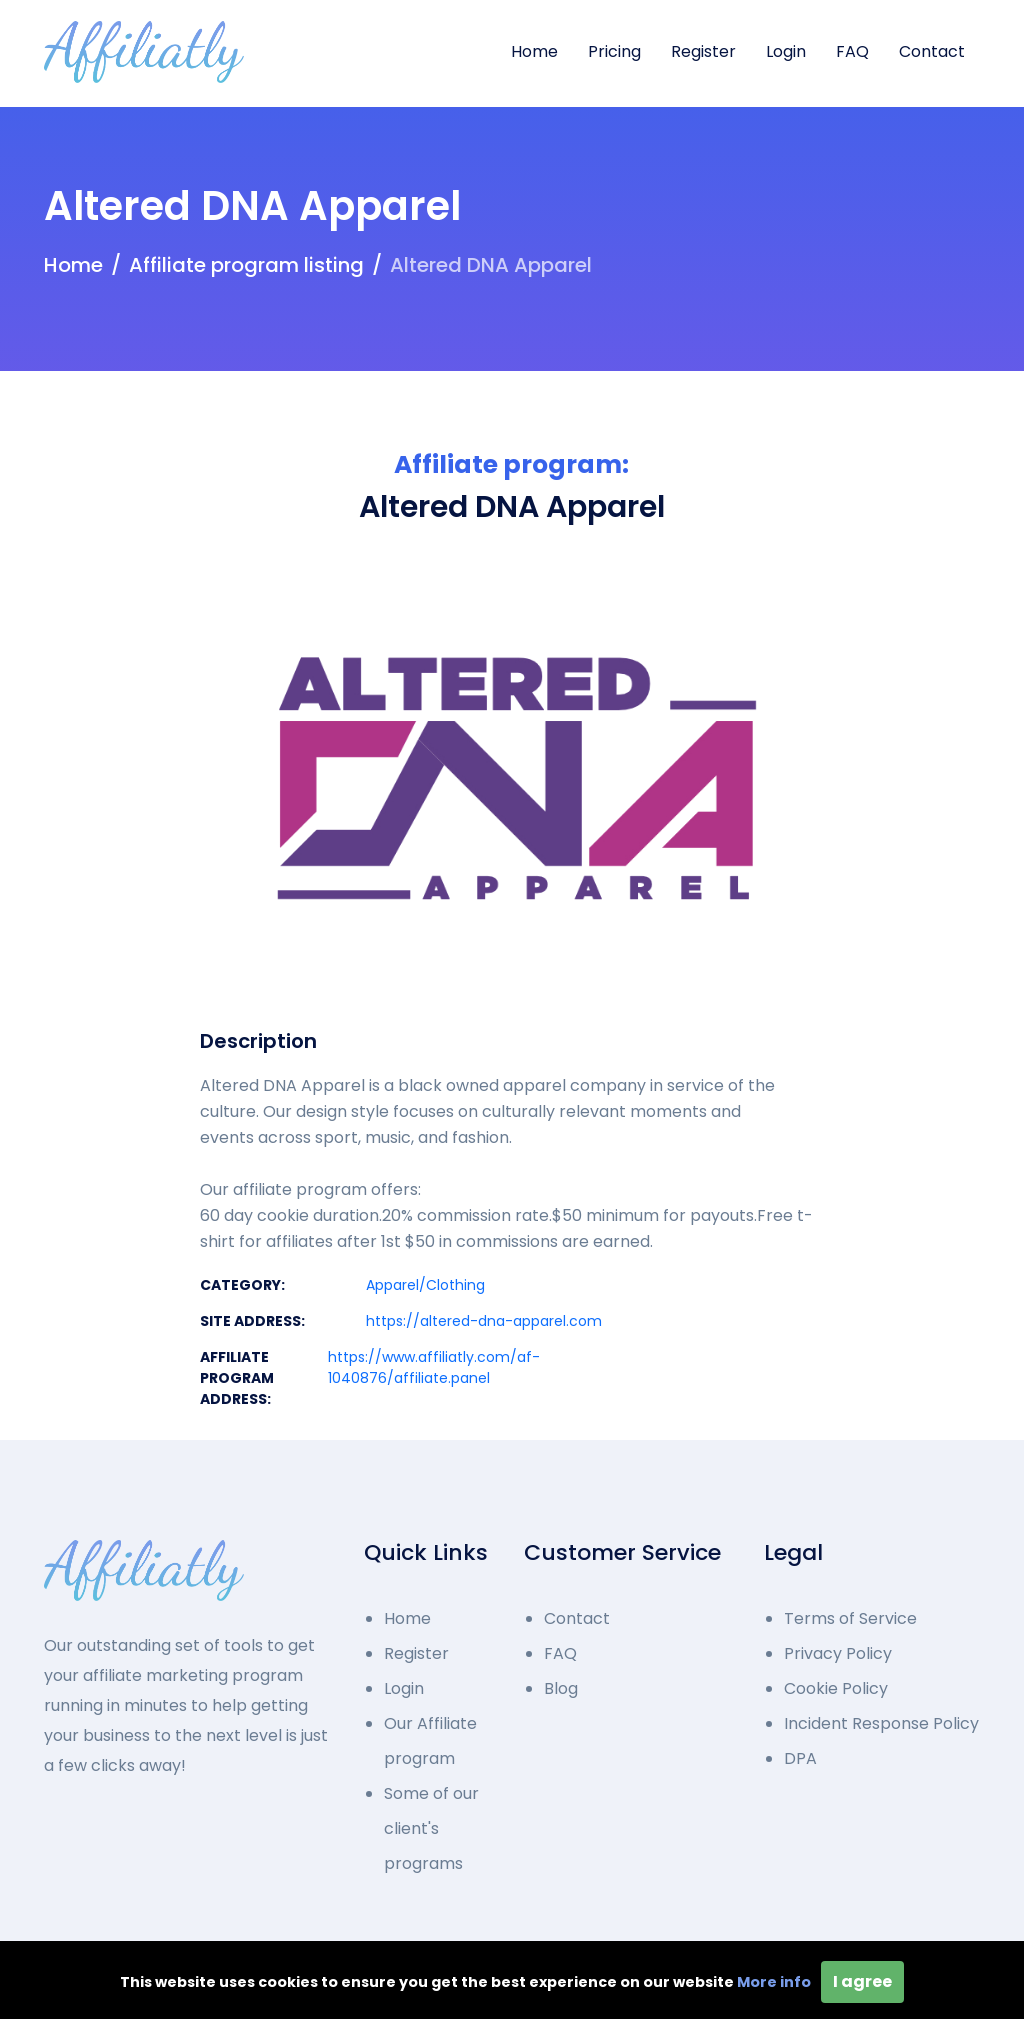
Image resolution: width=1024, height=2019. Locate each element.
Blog (561, 1688)
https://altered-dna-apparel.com (484, 1321)
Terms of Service (850, 1618)
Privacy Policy (838, 1653)
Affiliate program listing (246, 265)
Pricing (614, 51)
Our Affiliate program (430, 1741)
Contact (932, 51)
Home (534, 51)
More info (774, 1982)
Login (786, 51)
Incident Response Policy (881, 1723)
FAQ (852, 51)
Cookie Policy (836, 1688)
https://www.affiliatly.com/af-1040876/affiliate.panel (434, 1367)
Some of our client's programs (431, 1828)
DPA (800, 1758)
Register (703, 51)
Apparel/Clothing (425, 1285)
